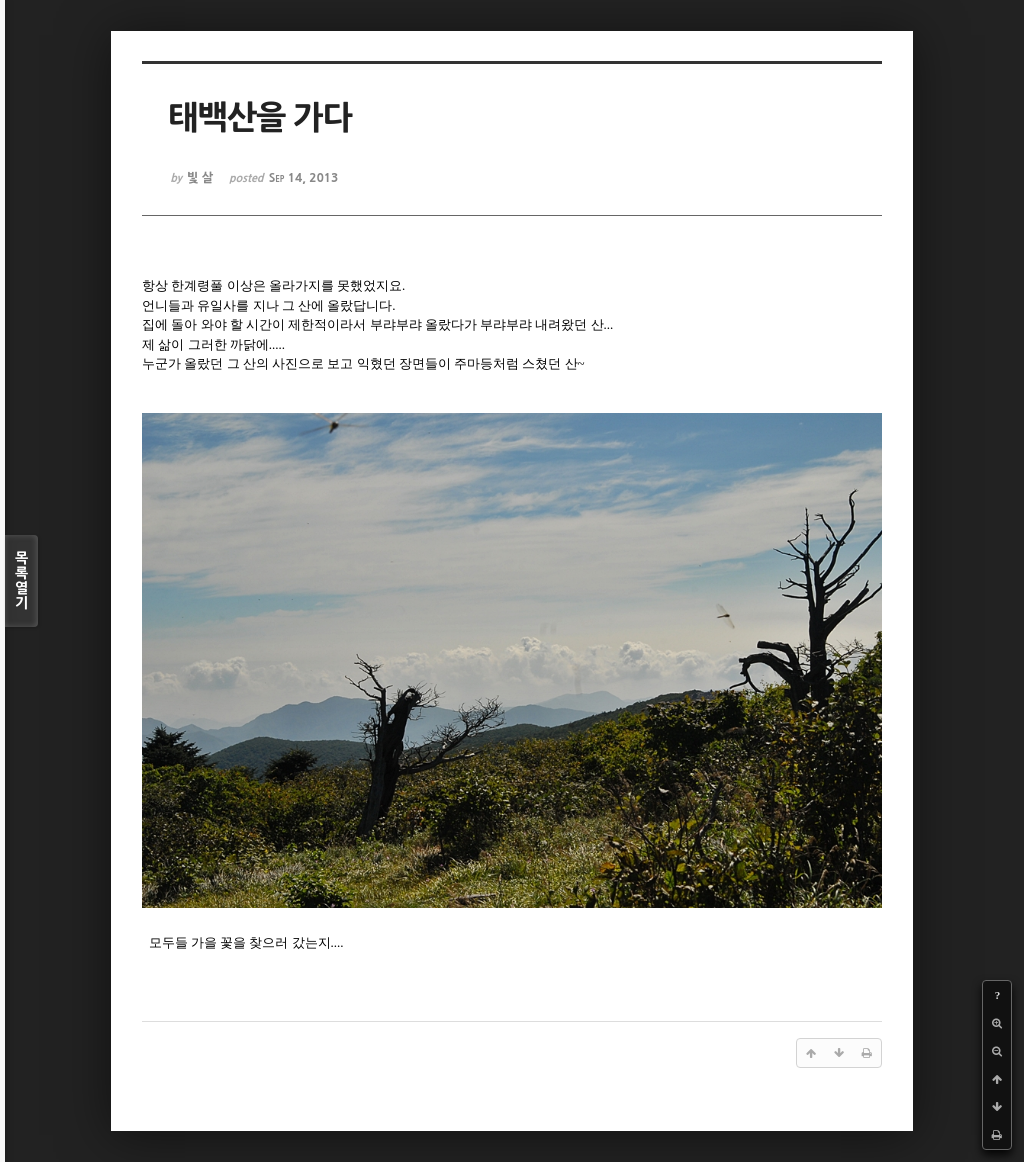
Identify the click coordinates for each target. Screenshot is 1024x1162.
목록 (21, 581)
